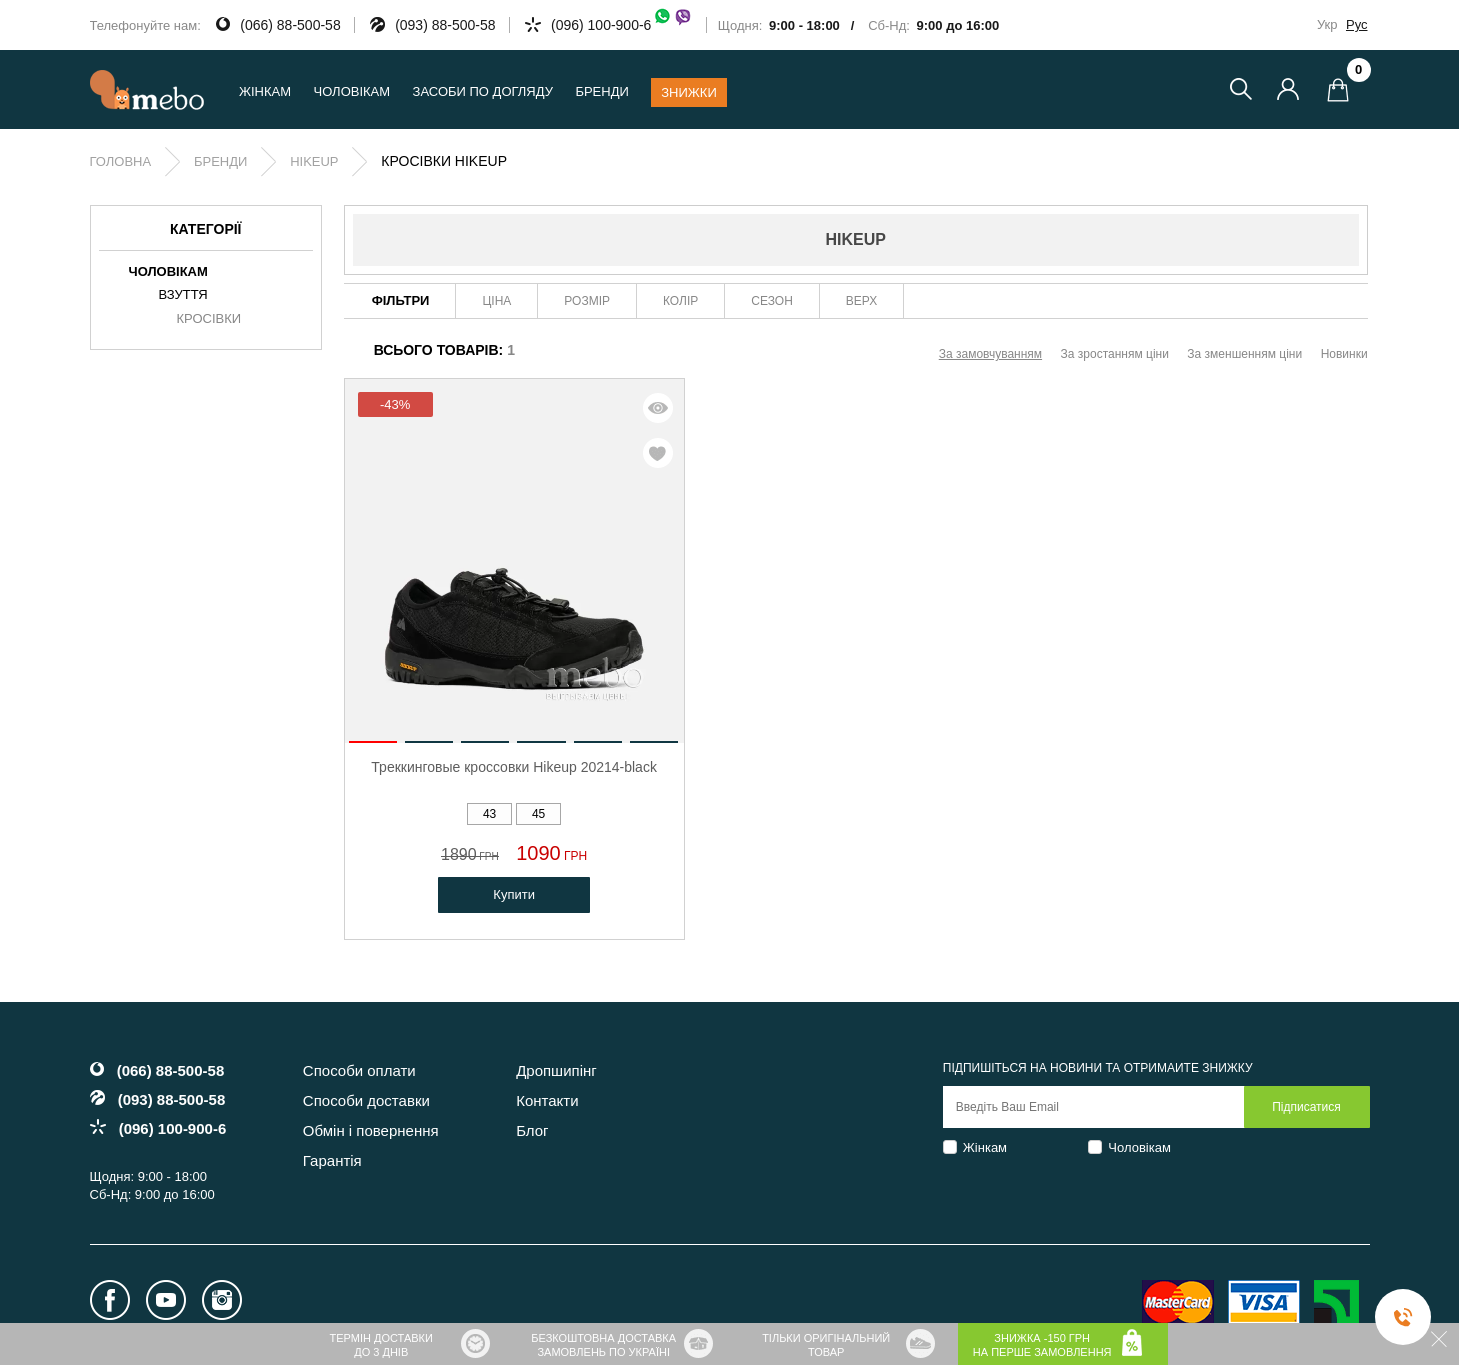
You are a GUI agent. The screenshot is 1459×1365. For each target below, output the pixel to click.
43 (489, 814)
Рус (1357, 24)
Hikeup (314, 161)
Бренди (601, 91)
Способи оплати (359, 1070)
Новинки (1344, 354)
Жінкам (985, 1147)
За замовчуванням (990, 354)
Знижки (689, 92)
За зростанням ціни (1115, 354)
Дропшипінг (556, 1070)
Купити (514, 894)
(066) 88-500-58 (290, 25)
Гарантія (332, 1160)
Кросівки (209, 319)
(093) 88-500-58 (445, 25)
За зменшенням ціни (1244, 354)
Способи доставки (366, 1100)
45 (538, 814)
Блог (532, 1130)
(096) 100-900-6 (622, 25)
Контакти (547, 1100)
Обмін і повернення (371, 1130)
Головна (121, 161)
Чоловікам (1139, 1147)
